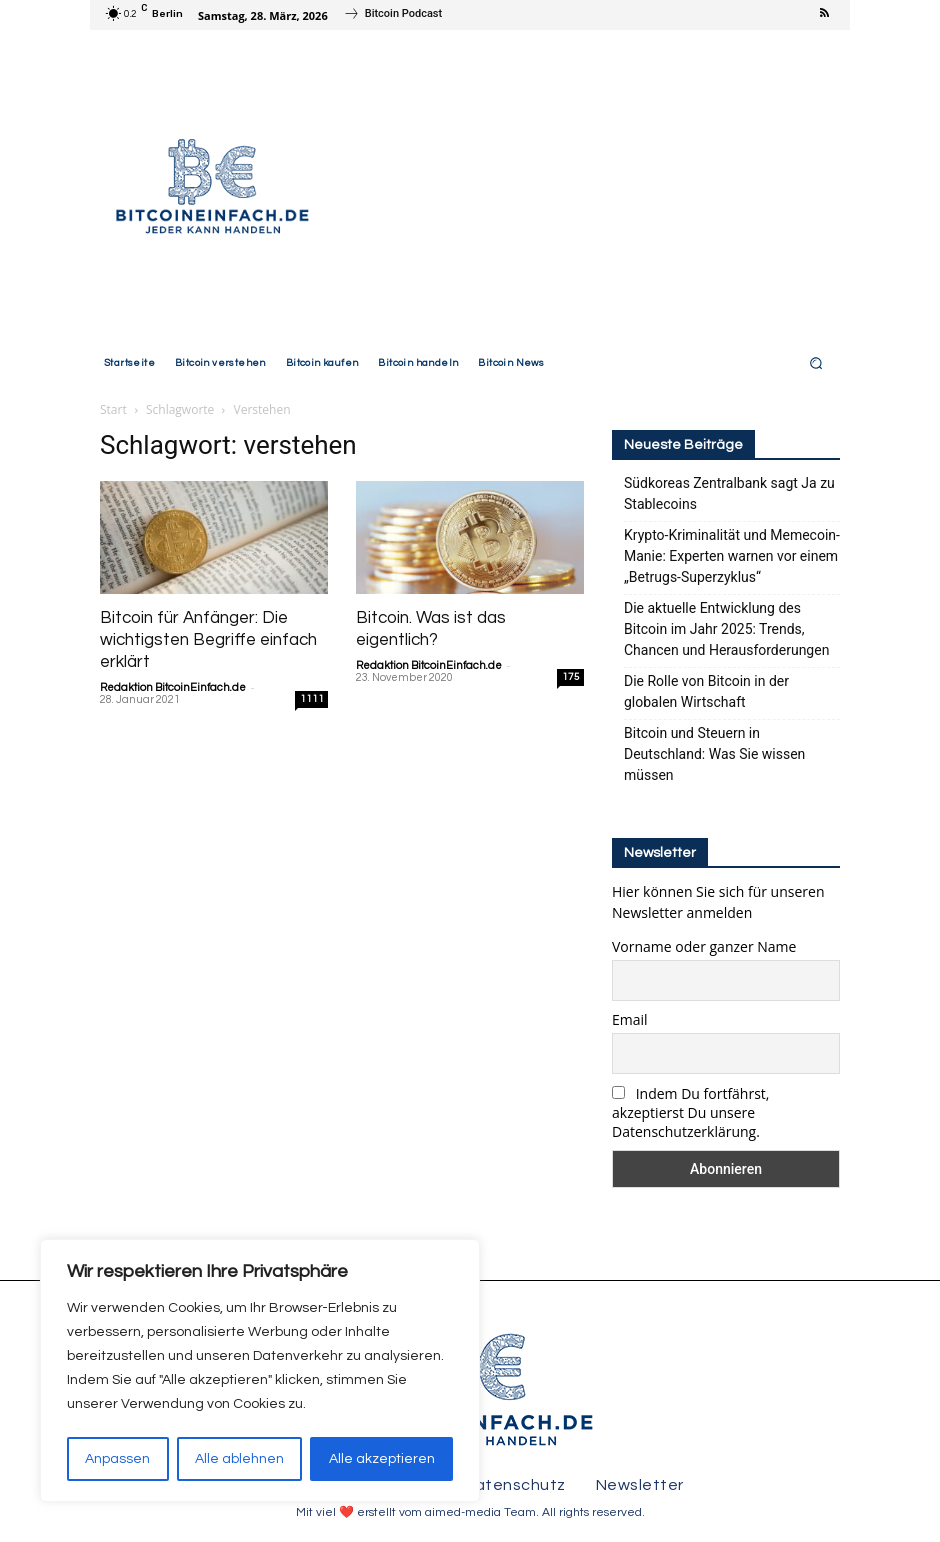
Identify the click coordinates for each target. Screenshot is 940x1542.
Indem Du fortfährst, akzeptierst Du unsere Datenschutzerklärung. (690, 1112)
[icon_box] (392, 16)
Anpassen (117, 1459)
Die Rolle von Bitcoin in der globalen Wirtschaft (706, 691)
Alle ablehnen (239, 1459)
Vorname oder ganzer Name (704, 946)
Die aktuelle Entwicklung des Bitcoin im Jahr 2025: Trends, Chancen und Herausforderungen (726, 629)
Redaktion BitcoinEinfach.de (173, 687)
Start (113, 409)
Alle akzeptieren (382, 1459)
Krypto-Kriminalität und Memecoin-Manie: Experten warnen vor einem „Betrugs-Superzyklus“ (732, 556)
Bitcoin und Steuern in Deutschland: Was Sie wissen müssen (714, 754)
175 (571, 677)
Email (630, 1019)
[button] (816, 362)
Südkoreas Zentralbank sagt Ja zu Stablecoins (729, 493)
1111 (312, 699)
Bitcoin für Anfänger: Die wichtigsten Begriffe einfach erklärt (208, 640)
